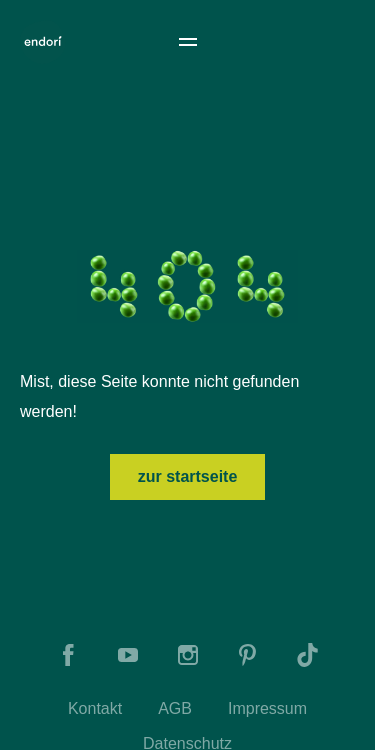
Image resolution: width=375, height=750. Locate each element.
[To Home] (43, 42)
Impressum (267, 708)
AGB (175, 708)
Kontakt (95, 708)
